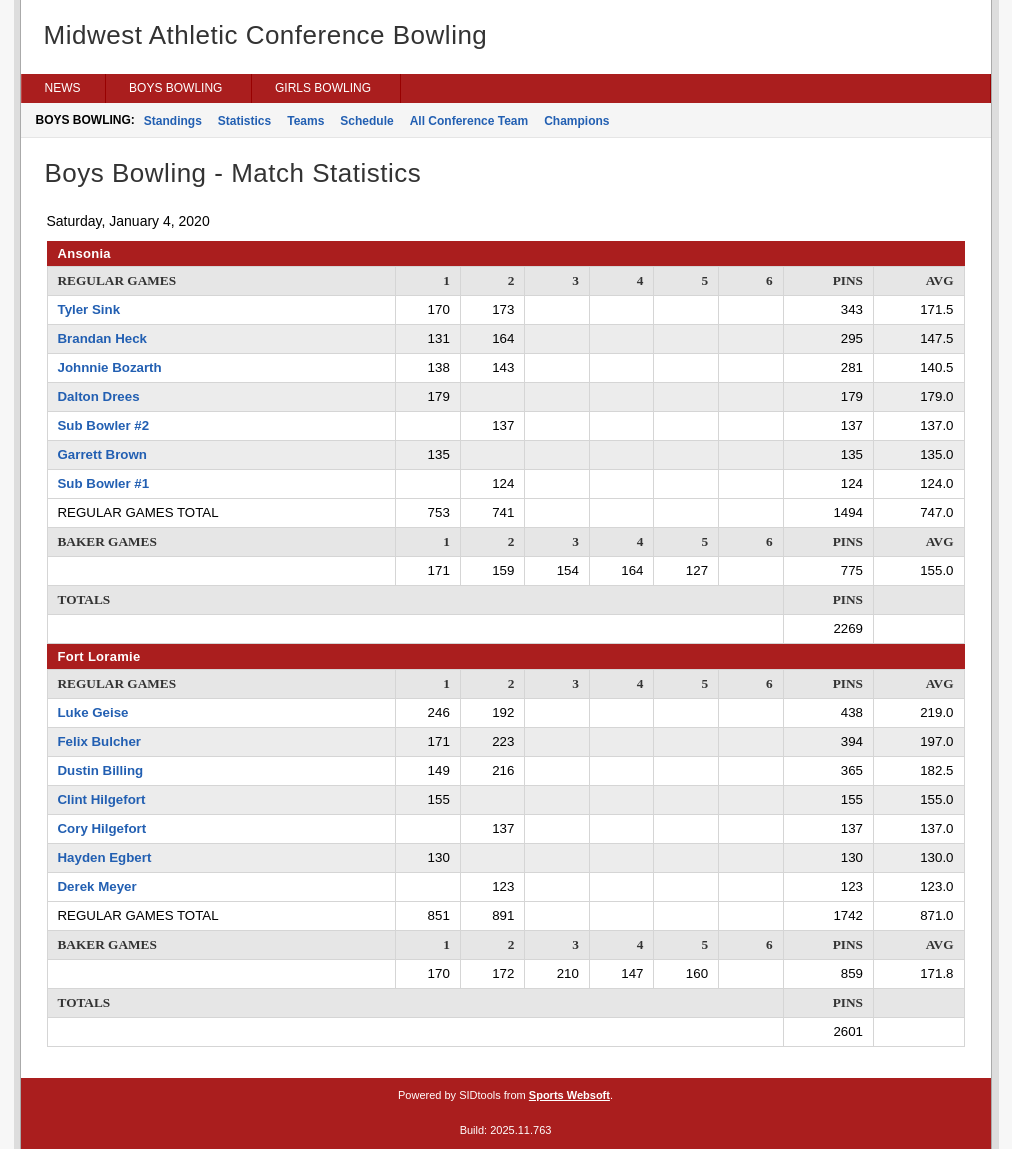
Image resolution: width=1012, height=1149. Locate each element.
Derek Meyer (97, 886)
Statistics (244, 121)
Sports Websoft (569, 1095)
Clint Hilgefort (102, 799)
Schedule (366, 121)
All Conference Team (469, 121)
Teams (305, 121)
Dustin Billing (101, 770)
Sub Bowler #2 (104, 425)
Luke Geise (93, 712)
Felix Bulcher (100, 741)
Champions (576, 121)
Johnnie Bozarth (110, 367)
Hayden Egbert (105, 857)
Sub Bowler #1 (104, 483)
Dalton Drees (99, 396)
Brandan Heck (102, 338)
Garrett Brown (102, 454)
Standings (173, 121)
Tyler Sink (89, 309)
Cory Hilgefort (102, 828)
